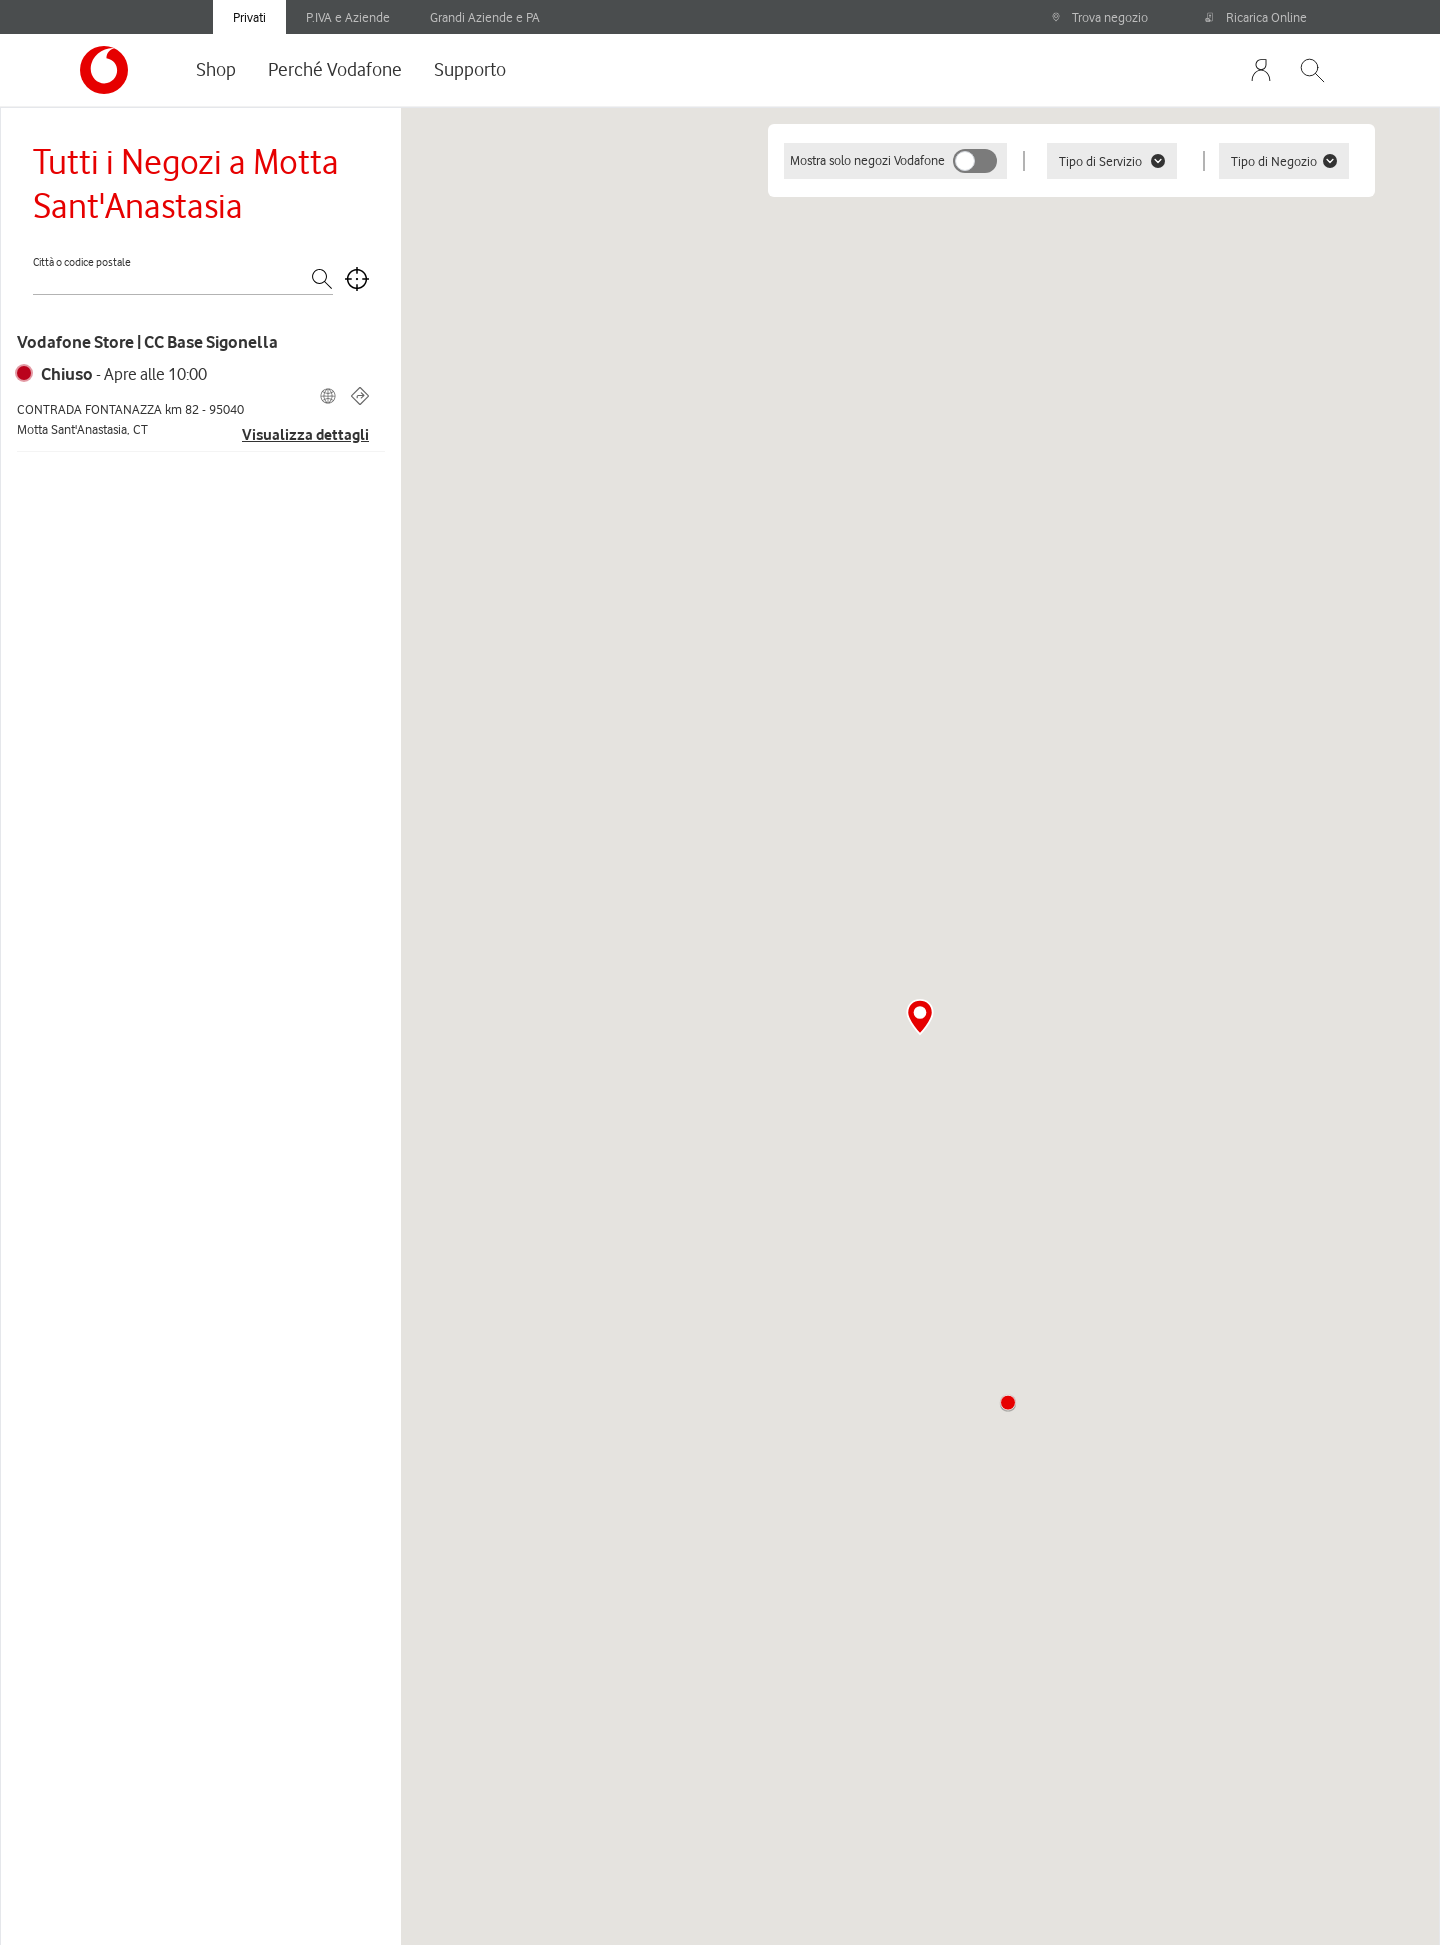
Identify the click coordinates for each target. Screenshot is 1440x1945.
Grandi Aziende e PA (485, 17)
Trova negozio (1099, 17)
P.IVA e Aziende (348, 17)
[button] (1008, 1403)
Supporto (470, 69)
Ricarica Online (1256, 17)
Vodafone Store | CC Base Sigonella (147, 342)
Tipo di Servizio (1112, 161)
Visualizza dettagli (305, 435)
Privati (249, 17)
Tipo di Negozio (1284, 161)
